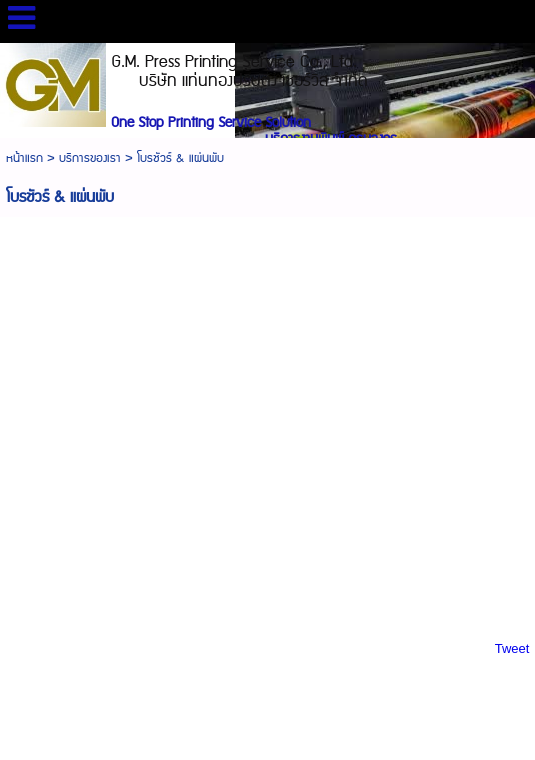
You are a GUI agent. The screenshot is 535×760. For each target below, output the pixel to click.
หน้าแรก (24, 158)
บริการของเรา (90, 158)
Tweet (512, 648)
